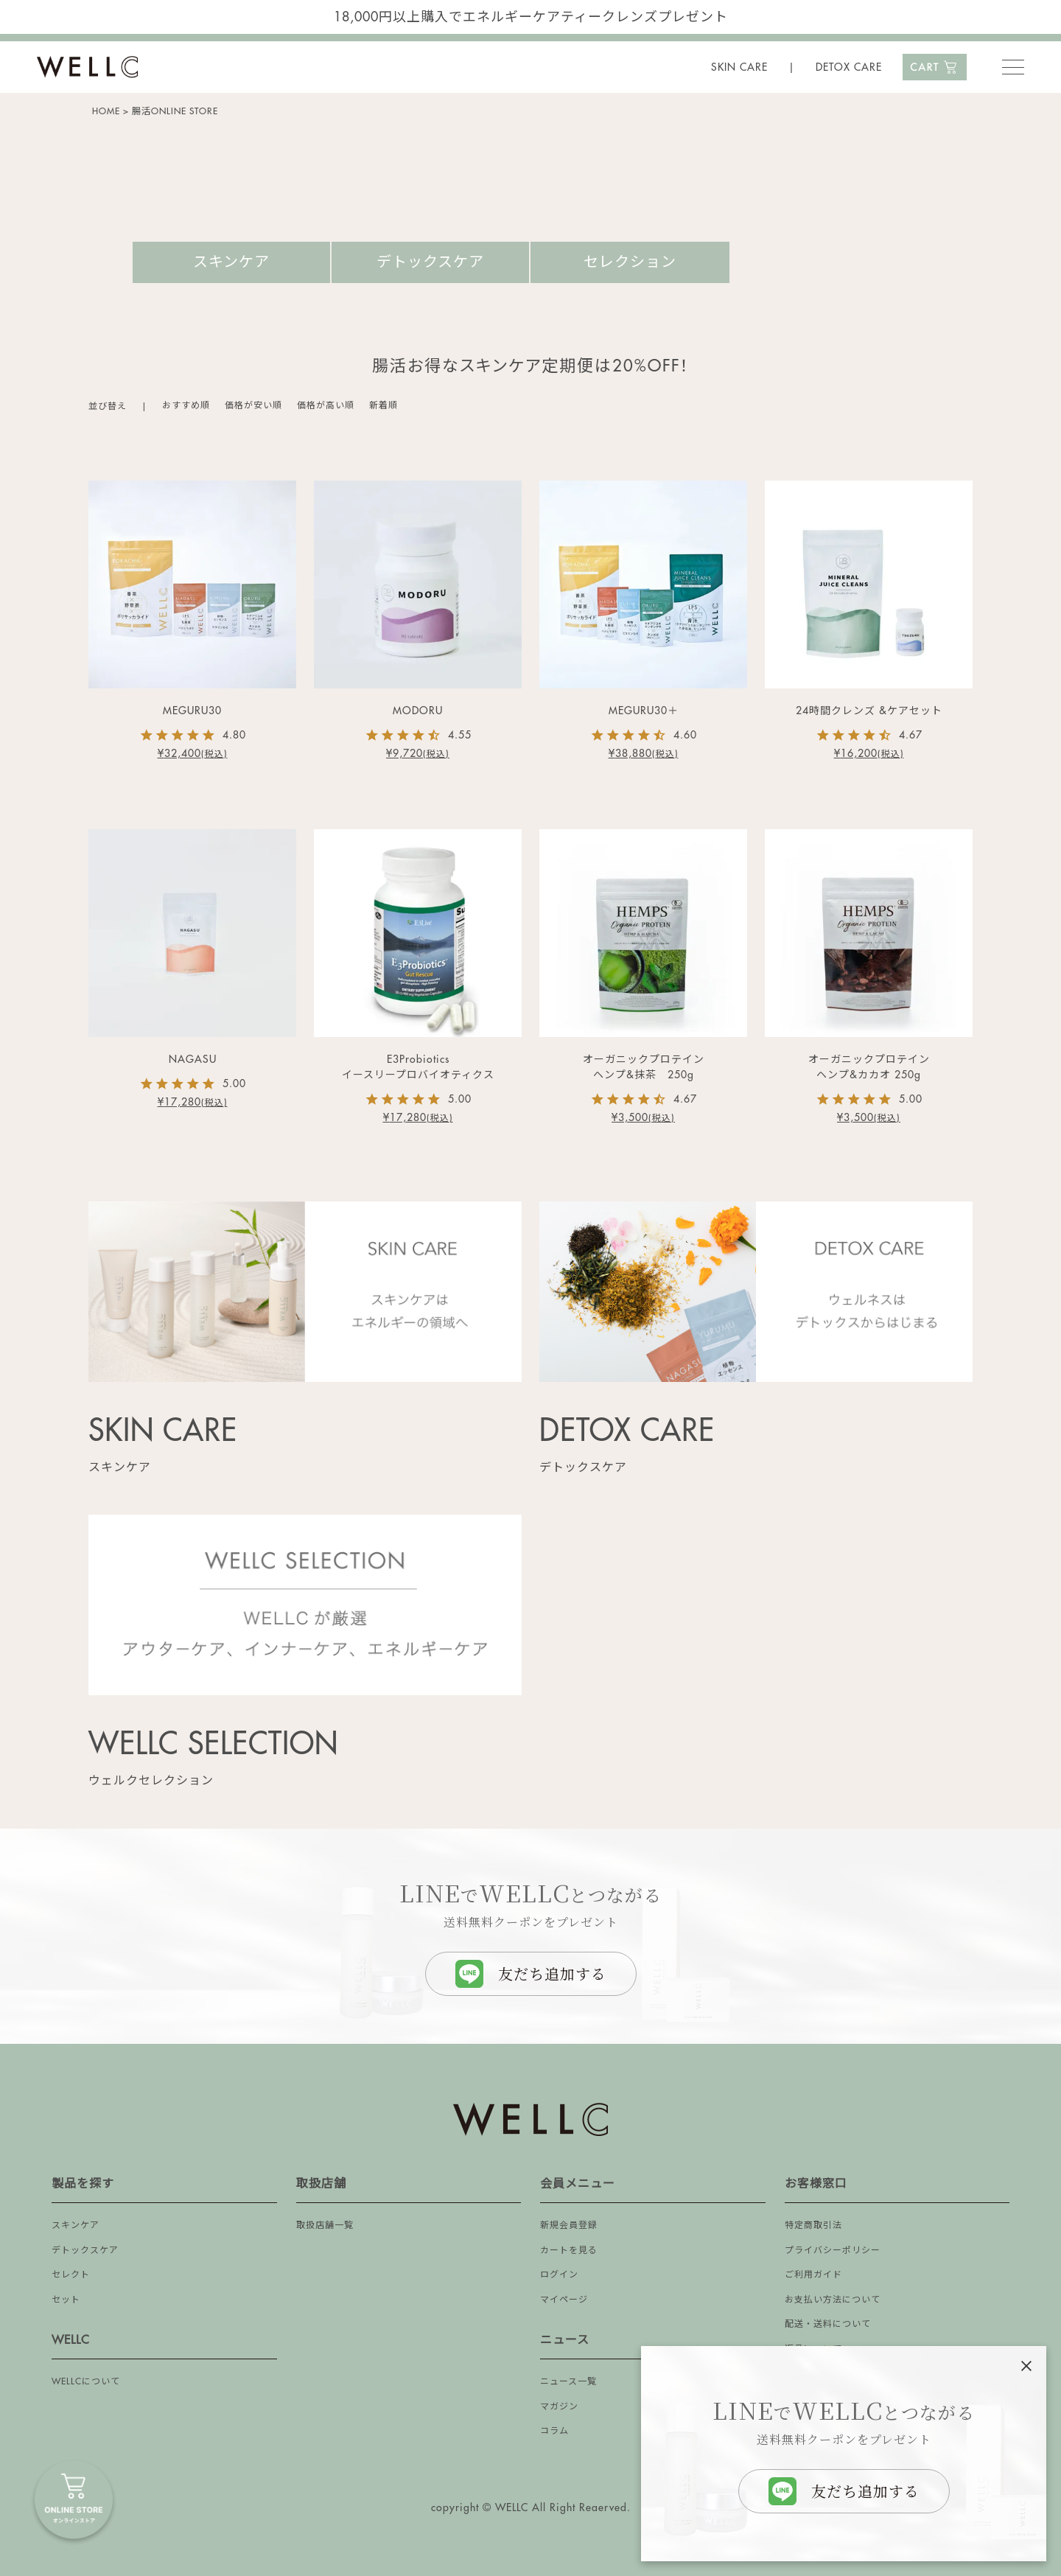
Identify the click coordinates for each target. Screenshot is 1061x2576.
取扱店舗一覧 (325, 2225)
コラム (554, 2430)
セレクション (630, 262)
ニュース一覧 (568, 2381)
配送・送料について (828, 2324)
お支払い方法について (832, 2299)
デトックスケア (430, 262)
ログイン (559, 2274)
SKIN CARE (739, 67)
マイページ (564, 2299)
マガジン (559, 2406)
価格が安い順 (253, 405)
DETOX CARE (849, 67)
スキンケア (231, 262)
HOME (106, 111)
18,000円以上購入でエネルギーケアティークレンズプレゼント (531, 17)
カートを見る (569, 2250)
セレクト (71, 2274)
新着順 (383, 405)
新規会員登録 (569, 2225)
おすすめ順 (186, 405)
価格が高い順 (325, 405)
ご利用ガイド (813, 2274)
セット (66, 2299)
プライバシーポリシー (832, 2250)
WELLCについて (86, 2381)
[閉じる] (1026, 2366)
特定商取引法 (813, 2225)
